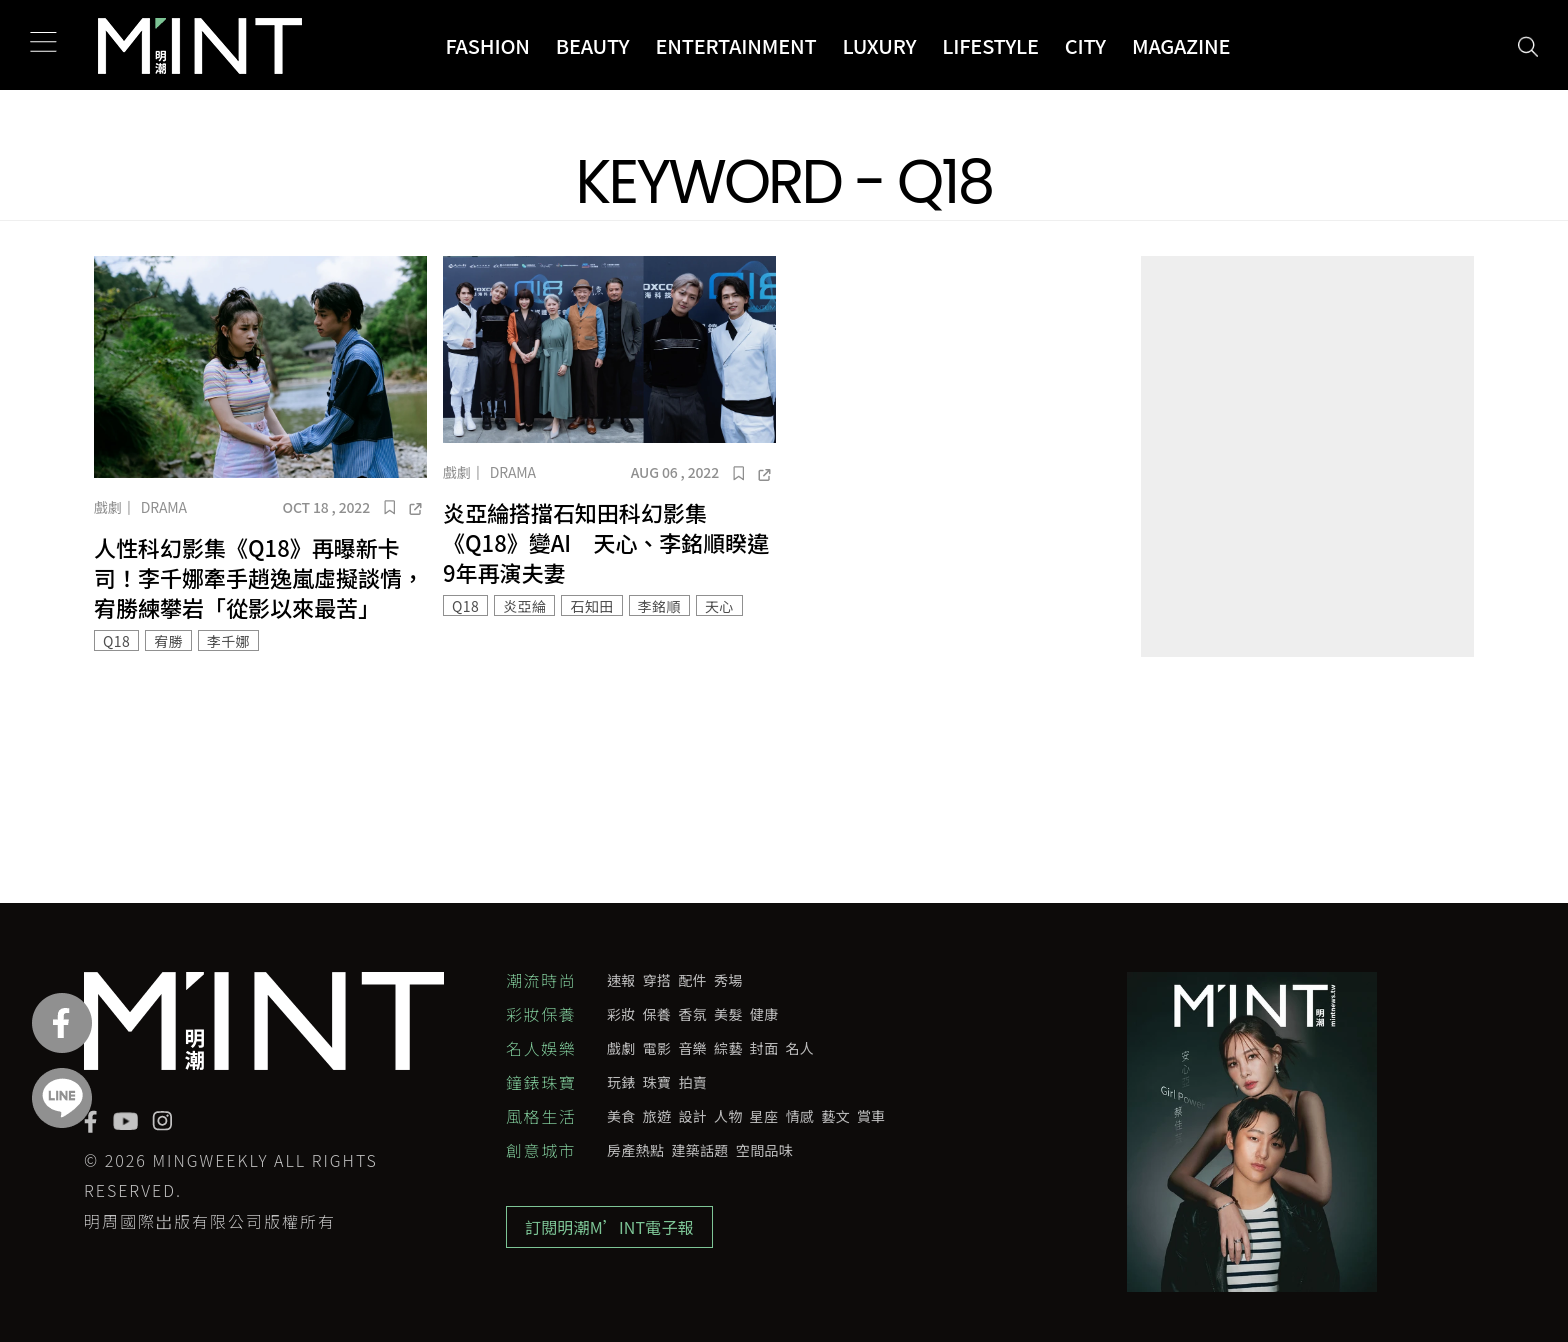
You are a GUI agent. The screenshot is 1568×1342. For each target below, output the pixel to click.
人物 (728, 1116)
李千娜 (228, 641)
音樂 (692, 1048)
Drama (164, 507)
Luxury (880, 45)
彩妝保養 (541, 1014)
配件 (692, 980)
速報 (621, 980)
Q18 (116, 641)
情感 (800, 1116)
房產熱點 (635, 1150)
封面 (764, 1048)
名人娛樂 (541, 1048)
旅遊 (657, 1116)
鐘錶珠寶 (541, 1082)
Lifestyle (990, 45)
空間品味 (764, 1150)
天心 (719, 606)
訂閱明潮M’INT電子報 (609, 1227)
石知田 (591, 606)
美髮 (728, 1014)
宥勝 (168, 641)
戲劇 (108, 507)
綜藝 (728, 1048)
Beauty (593, 45)
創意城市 (541, 1150)
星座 (764, 1116)
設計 (692, 1116)
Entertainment (735, 45)
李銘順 (659, 606)
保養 (657, 1014)
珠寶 (657, 1082)
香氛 (692, 1014)
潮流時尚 (541, 980)
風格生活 (541, 1116)
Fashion (487, 45)
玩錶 (621, 1082)
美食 (621, 1116)
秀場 (728, 980)
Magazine (1181, 45)
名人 (800, 1048)
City (1085, 45)
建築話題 (699, 1150)
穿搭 (657, 980)
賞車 (871, 1116)
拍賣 (692, 1082)
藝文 (835, 1116)
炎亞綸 (524, 606)
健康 (764, 1014)
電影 (657, 1048)
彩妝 (621, 1014)
